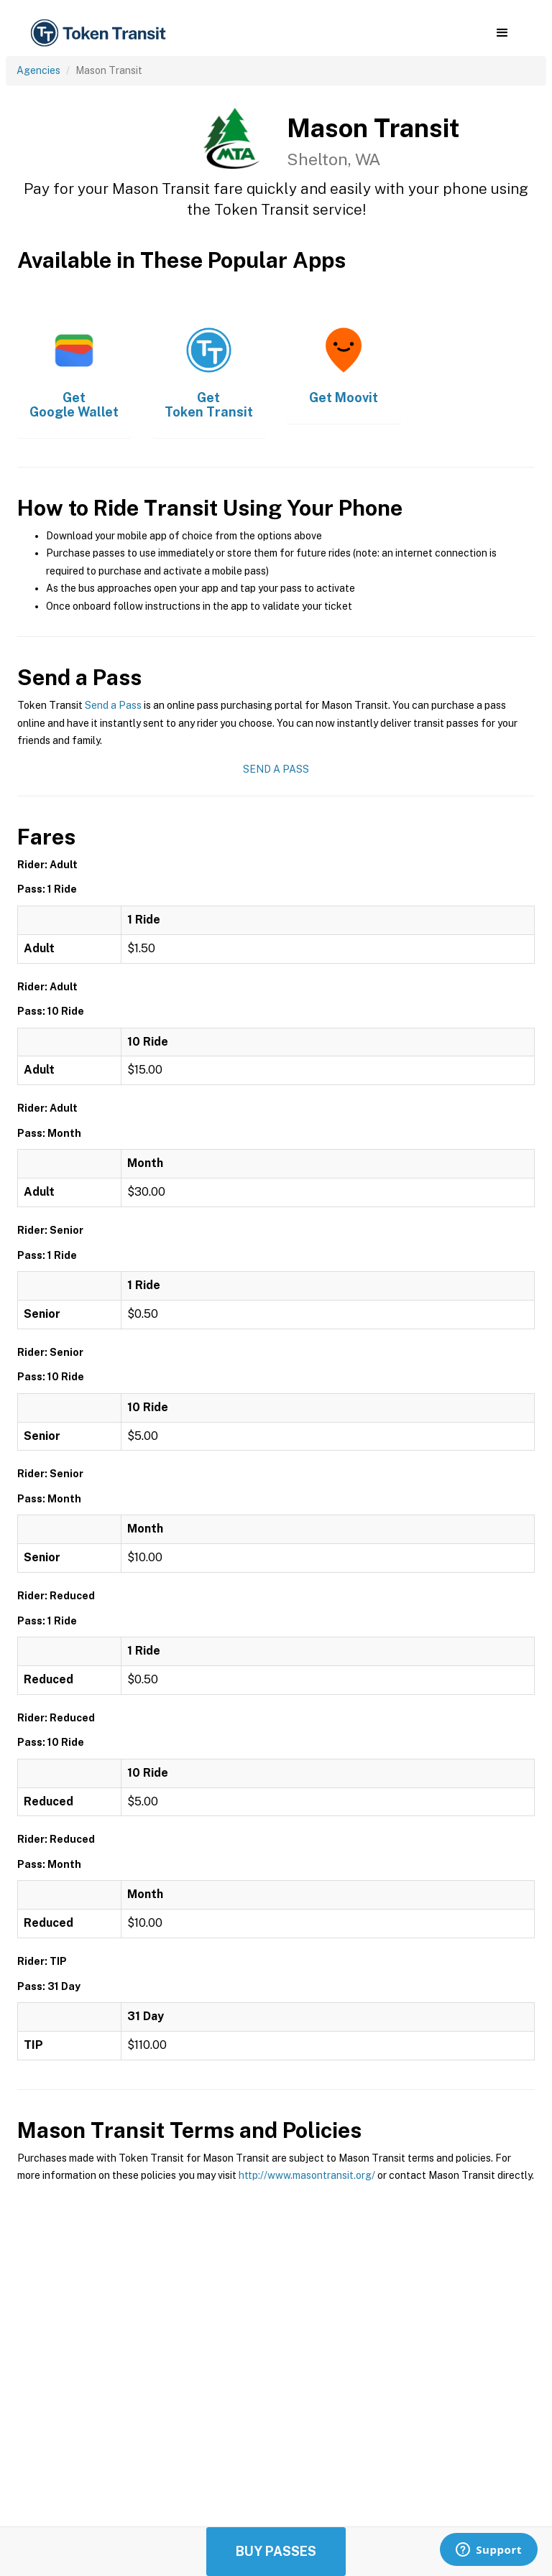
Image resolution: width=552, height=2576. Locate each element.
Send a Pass (113, 705)
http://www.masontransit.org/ (307, 2175)
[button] (502, 33)
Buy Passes (276, 2551)
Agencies (38, 70)
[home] (100, 33)
